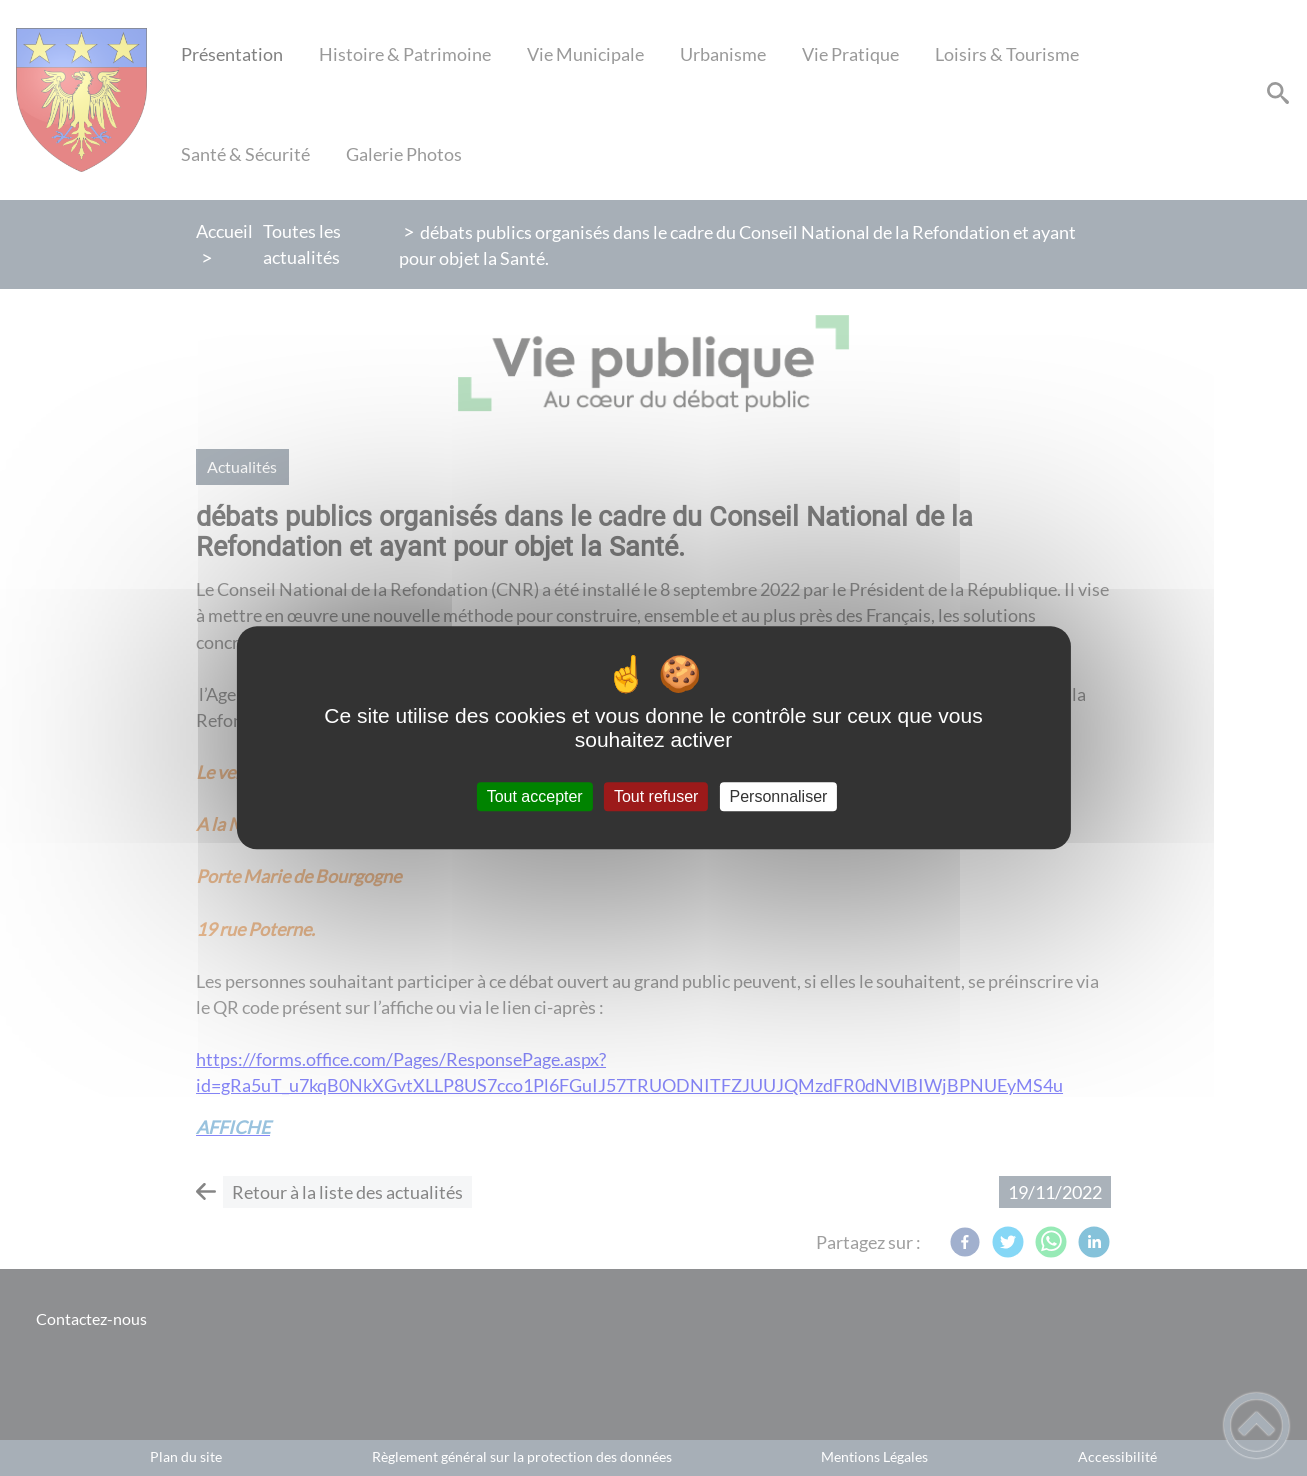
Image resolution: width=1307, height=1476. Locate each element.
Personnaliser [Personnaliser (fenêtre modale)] (779, 796)
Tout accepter (535, 796)
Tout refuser (656, 796)
